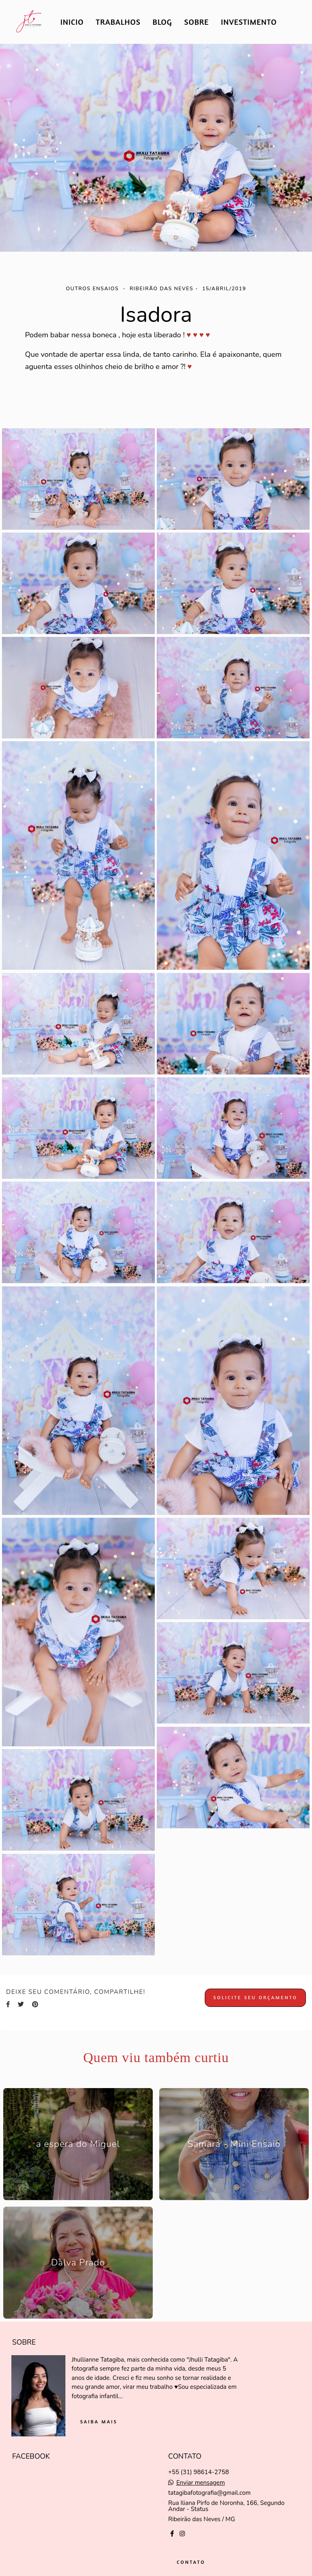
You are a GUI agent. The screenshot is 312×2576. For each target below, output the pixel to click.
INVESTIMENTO (249, 22)
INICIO (71, 22)
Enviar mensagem (200, 2483)
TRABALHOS (118, 22)
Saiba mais (98, 2422)
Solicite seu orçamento (255, 1997)
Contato (191, 2562)
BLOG (162, 22)
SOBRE (196, 22)
